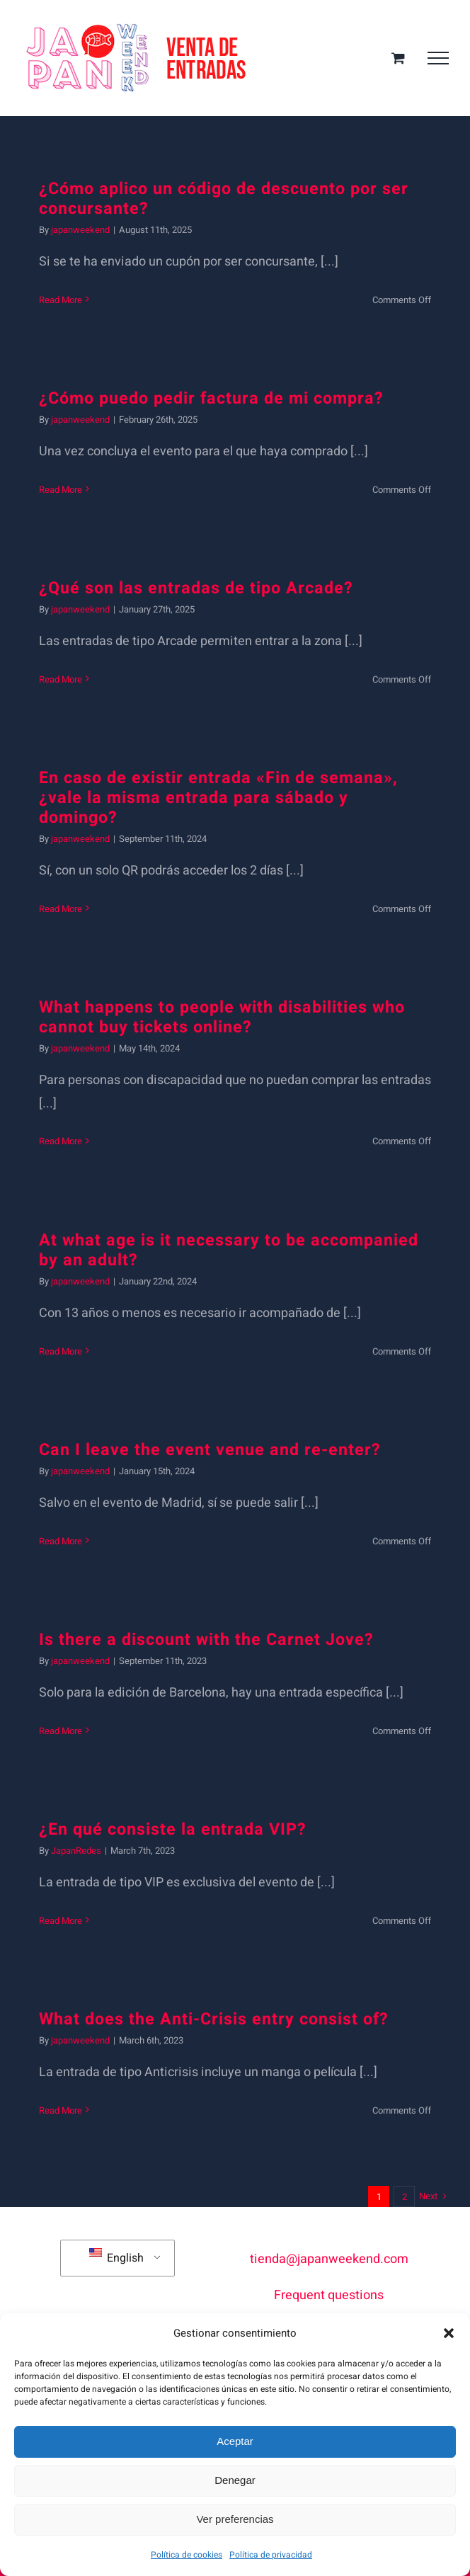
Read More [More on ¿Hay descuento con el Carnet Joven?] (60, 1731)
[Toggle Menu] (438, 58)
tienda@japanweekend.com (329, 2259)
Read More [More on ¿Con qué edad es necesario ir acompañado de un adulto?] (60, 1351)
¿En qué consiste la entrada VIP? (172, 1830)
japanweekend (80, 229)
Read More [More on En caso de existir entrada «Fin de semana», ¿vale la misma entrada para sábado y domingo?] (60, 909)
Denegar (235, 2480)
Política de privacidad (270, 2554)
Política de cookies (186, 2554)
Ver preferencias (234, 2519)
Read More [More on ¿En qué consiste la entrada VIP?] (60, 1920)
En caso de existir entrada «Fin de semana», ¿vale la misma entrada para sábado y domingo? (218, 798)
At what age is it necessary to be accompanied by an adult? (228, 1250)
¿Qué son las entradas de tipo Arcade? (196, 588)
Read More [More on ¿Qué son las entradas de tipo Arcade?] (60, 679)
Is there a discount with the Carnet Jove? (206, 1640)
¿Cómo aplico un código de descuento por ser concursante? (223, 199)
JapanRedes (76, 1850)
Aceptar (235, 2441)
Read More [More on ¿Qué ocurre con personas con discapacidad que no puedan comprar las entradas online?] (60, 1141)
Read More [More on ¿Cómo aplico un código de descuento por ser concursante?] (60, 300)
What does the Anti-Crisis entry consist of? (214, 2019)
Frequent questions (329, 2295)
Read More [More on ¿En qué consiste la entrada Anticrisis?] (60, 2110)
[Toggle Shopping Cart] (398, 57)
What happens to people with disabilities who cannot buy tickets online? (222, 1017)
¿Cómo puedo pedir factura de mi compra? (211, 399)
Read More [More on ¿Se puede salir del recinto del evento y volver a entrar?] (60, 1541)
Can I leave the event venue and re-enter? (210, 1450)
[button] (449, 2333)
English (116, 2257)
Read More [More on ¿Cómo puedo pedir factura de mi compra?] (60, 489)
